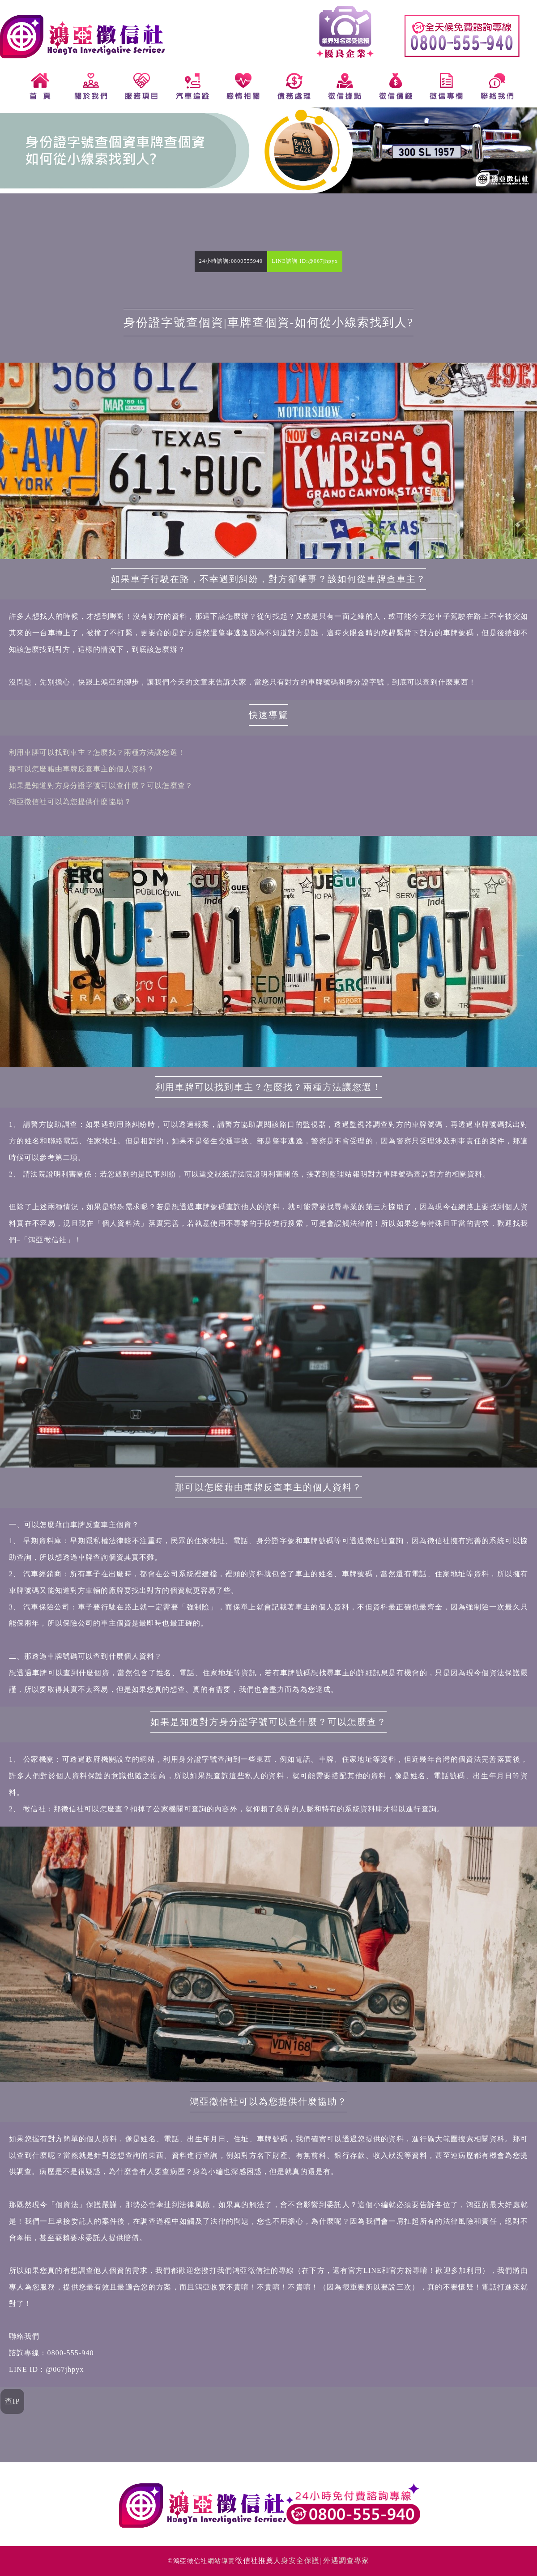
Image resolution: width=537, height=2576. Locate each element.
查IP (12, 2401)
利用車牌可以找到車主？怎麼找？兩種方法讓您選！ (97, 752)
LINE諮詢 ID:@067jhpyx (305, 261)
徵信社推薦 (254, 2560)
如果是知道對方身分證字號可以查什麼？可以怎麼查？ (101, 785)
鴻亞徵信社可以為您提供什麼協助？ (70, 801)
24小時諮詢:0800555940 (231, 261)
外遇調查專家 (346, 2560)
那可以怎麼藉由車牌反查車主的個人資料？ (81, 769)
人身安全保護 (296, 2560)
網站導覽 (221, 2561)
